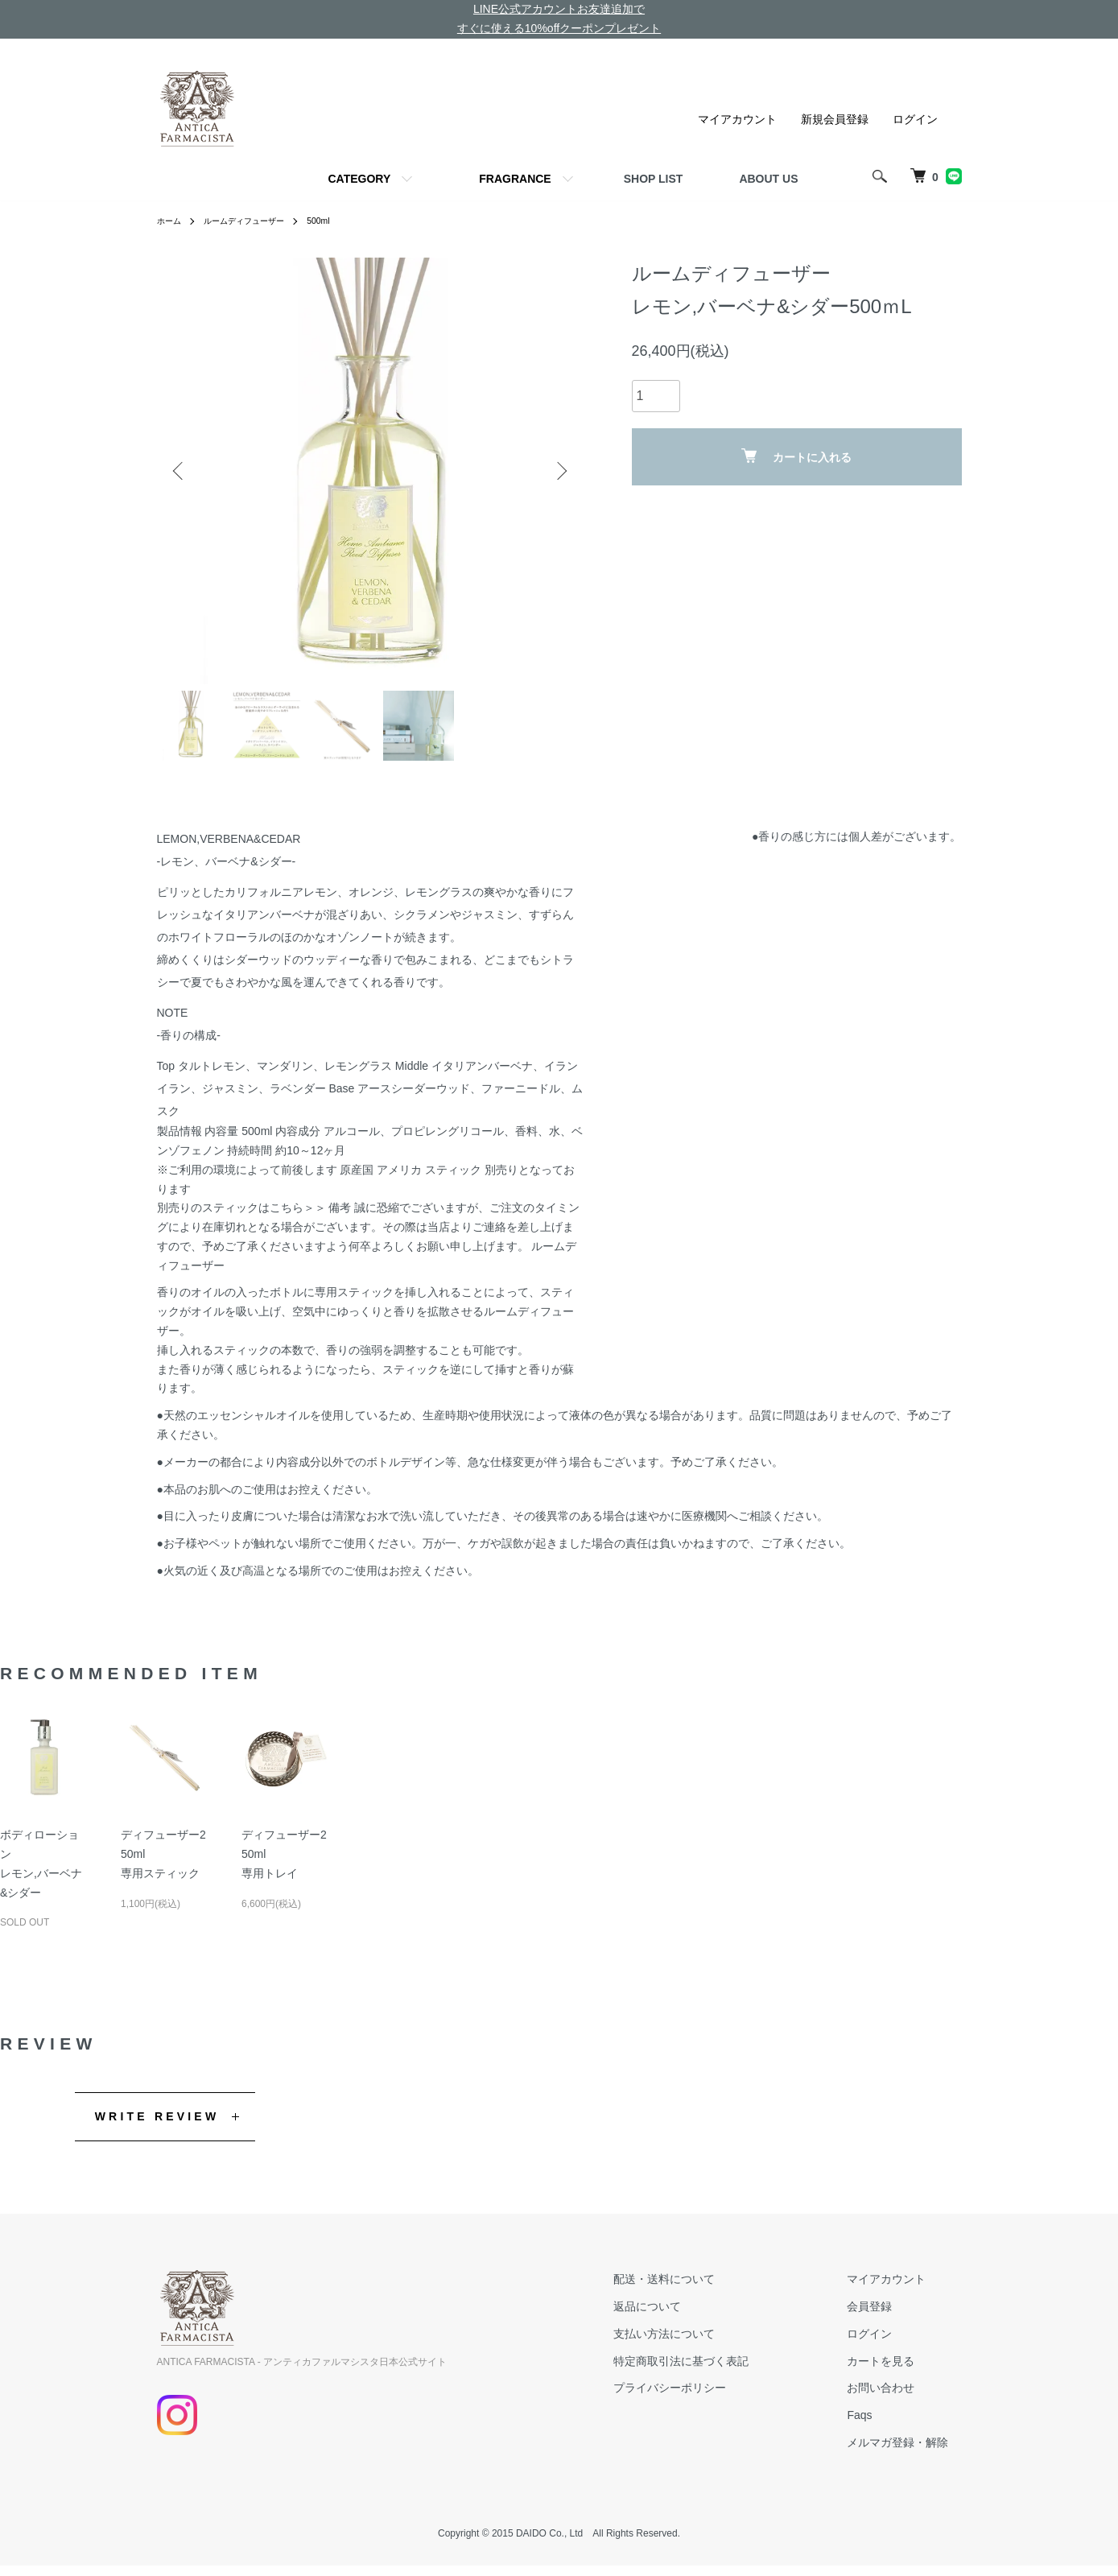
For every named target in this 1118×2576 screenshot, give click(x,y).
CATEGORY (359, 178)
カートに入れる (796, 456)
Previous (181, 471)
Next (559, 471)
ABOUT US (768, 178)
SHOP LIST (653, 178)
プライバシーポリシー (709, 2398)
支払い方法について (703, 2343)
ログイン (915, 119)
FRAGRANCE (515, 178)
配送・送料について (703, 2289)
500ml (341, 220)
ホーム (171, 220)
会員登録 (883, 2316)
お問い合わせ (894, 2398)
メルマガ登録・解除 (911, 2452)
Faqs (872, 2425)
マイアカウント (737, 119)
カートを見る (894, 2370)
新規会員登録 (834, 119)
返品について (686, 2316)
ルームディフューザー (256, 220)
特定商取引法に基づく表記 (720, 2370)
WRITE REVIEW (157, 2126)
